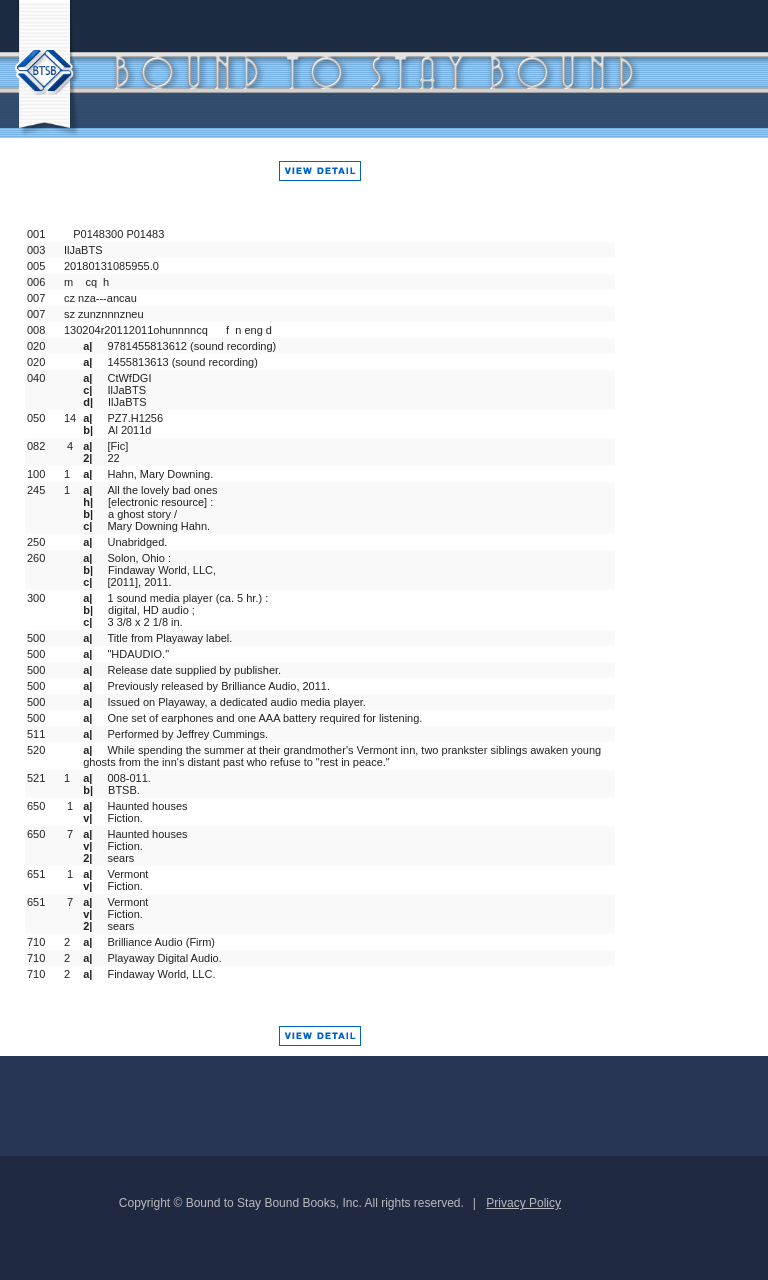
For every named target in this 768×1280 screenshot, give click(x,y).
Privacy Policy (523, 1203)
